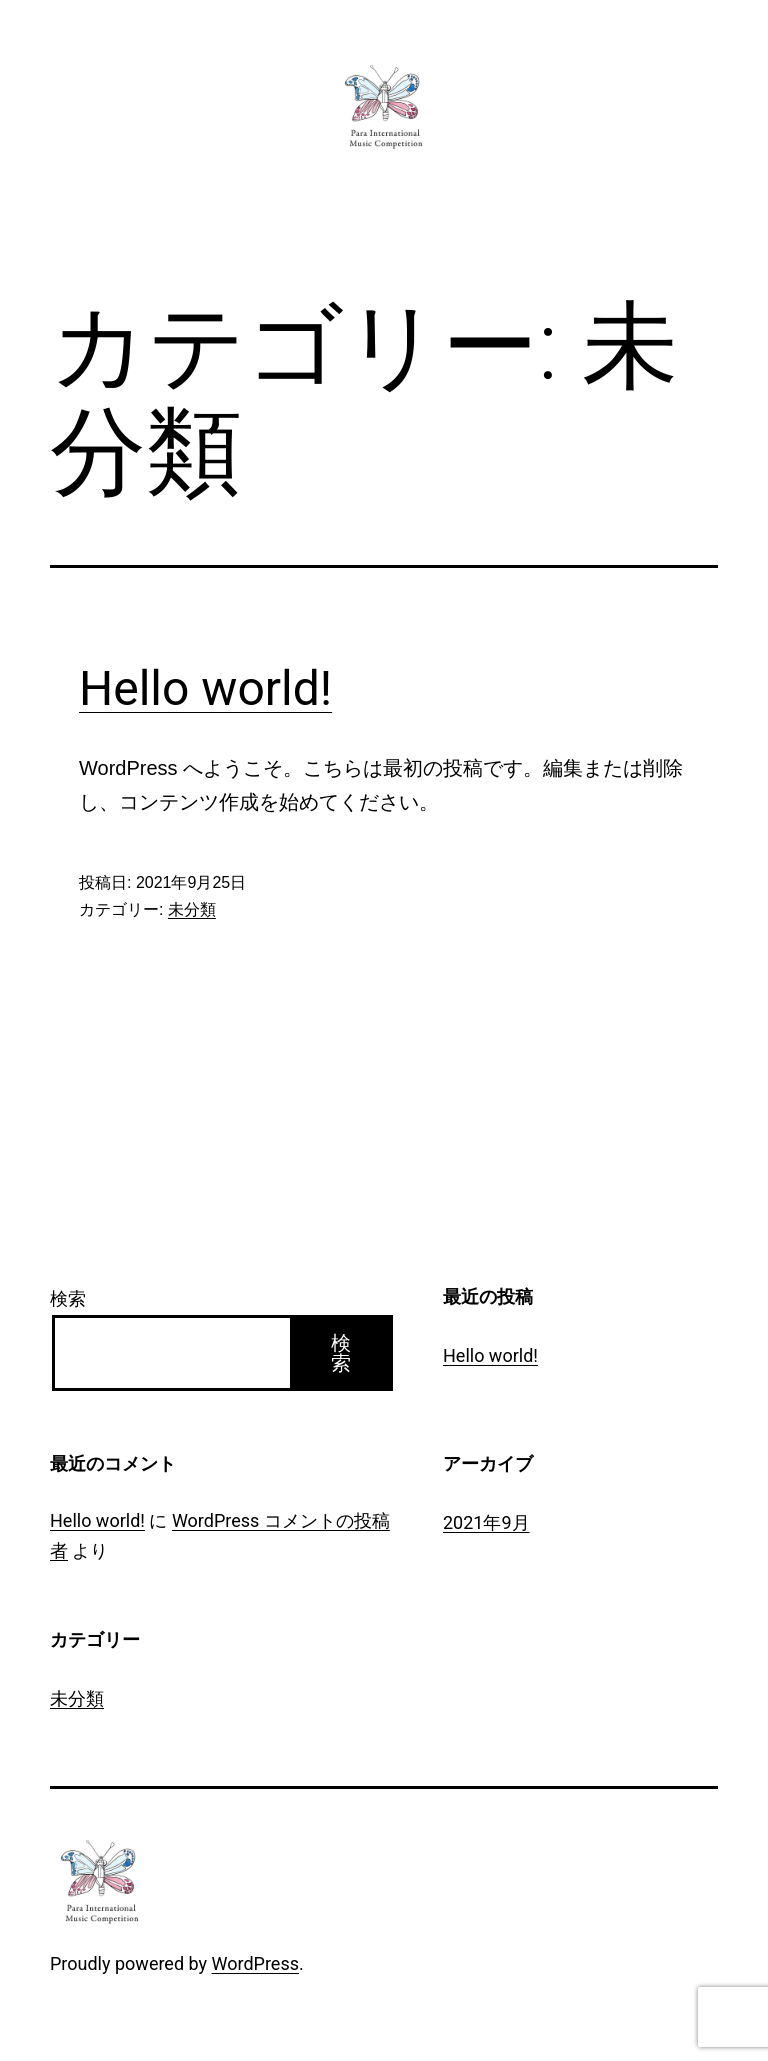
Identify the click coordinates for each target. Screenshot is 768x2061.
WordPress (255, 1963)
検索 (68, 1298)
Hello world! (205, 688)
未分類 (192, 909)
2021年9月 (486, 1522)
